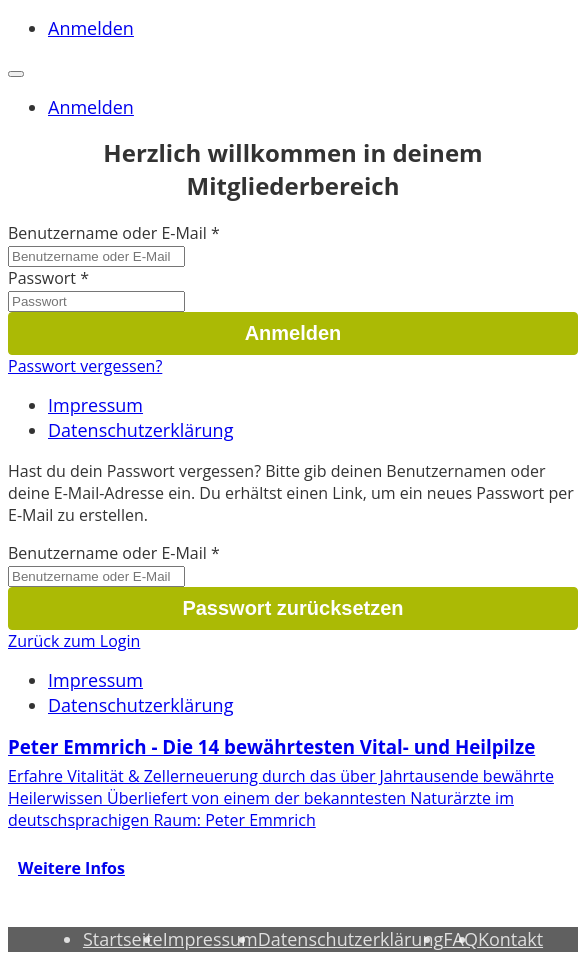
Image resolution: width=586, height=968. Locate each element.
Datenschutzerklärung (140, 430)
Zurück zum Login (74, 641)
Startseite (123, 939)
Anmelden (91, 28)
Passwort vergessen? (85, 366)
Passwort (42, 278)
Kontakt (510, 939)
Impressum (95, 405)
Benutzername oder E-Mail (107, 233)
